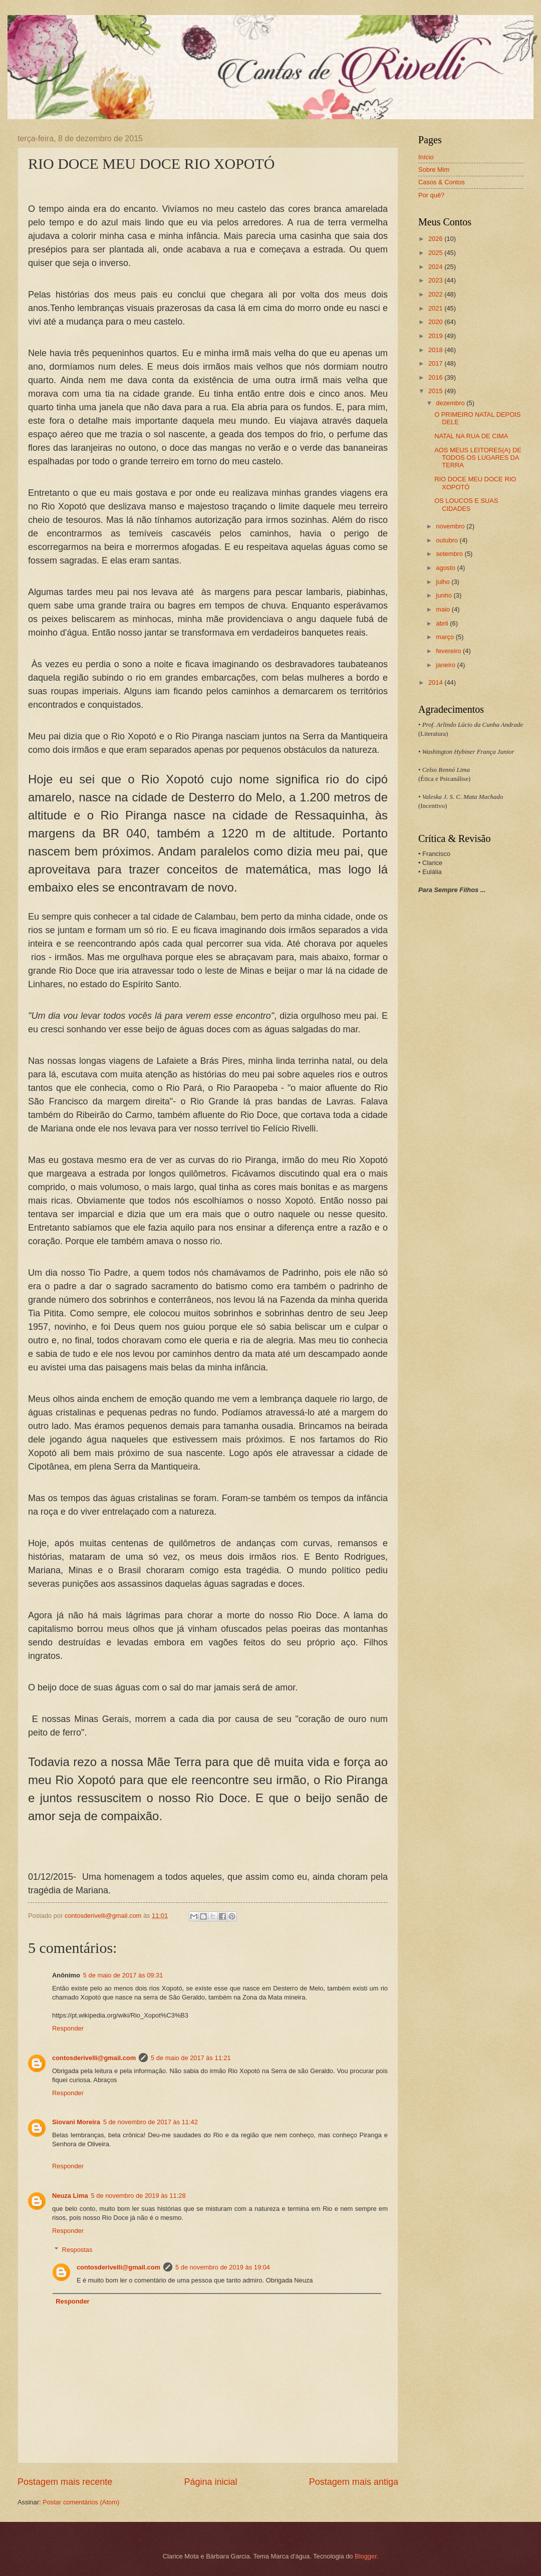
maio (443, 609)
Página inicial (210, 2482)
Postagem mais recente (65, 2482)
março (445, 637)
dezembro (451, 403)
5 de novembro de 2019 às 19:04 (222, 2267)
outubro (447, 540)
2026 (436, 238)
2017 (436, 363)
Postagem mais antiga (353, 2482)
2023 (436, 280)
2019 (436, 336)
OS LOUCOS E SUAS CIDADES (466, 504)
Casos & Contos (441, 182)
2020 (436, 322)
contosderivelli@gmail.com (94, 2058)
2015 (436, 391)
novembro (451, 526)
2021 (436, 308)
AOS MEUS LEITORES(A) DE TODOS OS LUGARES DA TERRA (477, 457)
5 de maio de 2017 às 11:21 (191, 2058)
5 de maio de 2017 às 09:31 (123, 1975)
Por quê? (431, 195)
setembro (450, 553)
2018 (436, 350)
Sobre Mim (433, 169)
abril (443, 623)
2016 (436, 377)
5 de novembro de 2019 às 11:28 (138, 2195)
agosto (446, 567)
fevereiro (449, 651)
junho (444, 595)
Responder (68, 2028)
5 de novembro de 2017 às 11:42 (150, 2122)
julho (443, 582)
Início (426, 157)
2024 (436, 266)
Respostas (77, 2249)
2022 (436, 294)
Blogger (366, 2556)
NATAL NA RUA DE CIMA (471, 436)
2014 (436, 682)
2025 (436, 252)
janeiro (446, 665)
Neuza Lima (70, 2195)
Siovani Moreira (76, 2122)
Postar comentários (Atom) (81, 2502)
